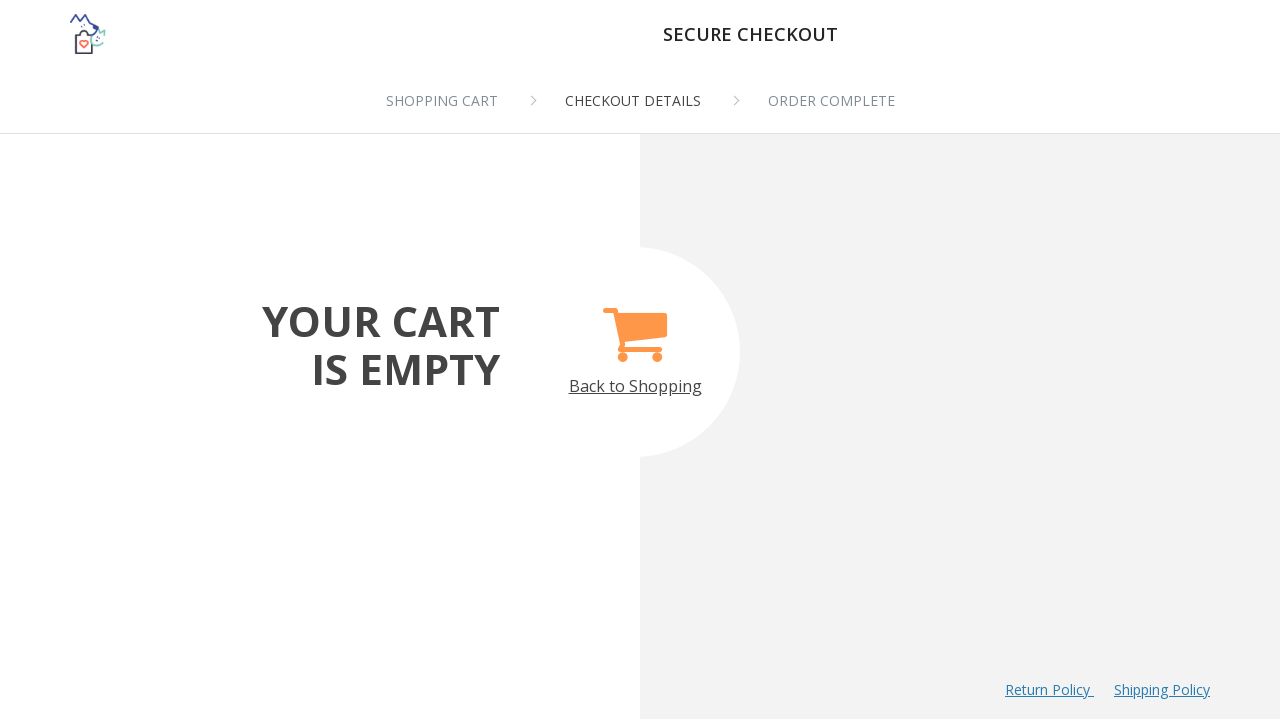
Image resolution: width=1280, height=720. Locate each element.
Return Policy (1049, 689)
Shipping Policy (1162, 689)
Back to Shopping (635, 339)
